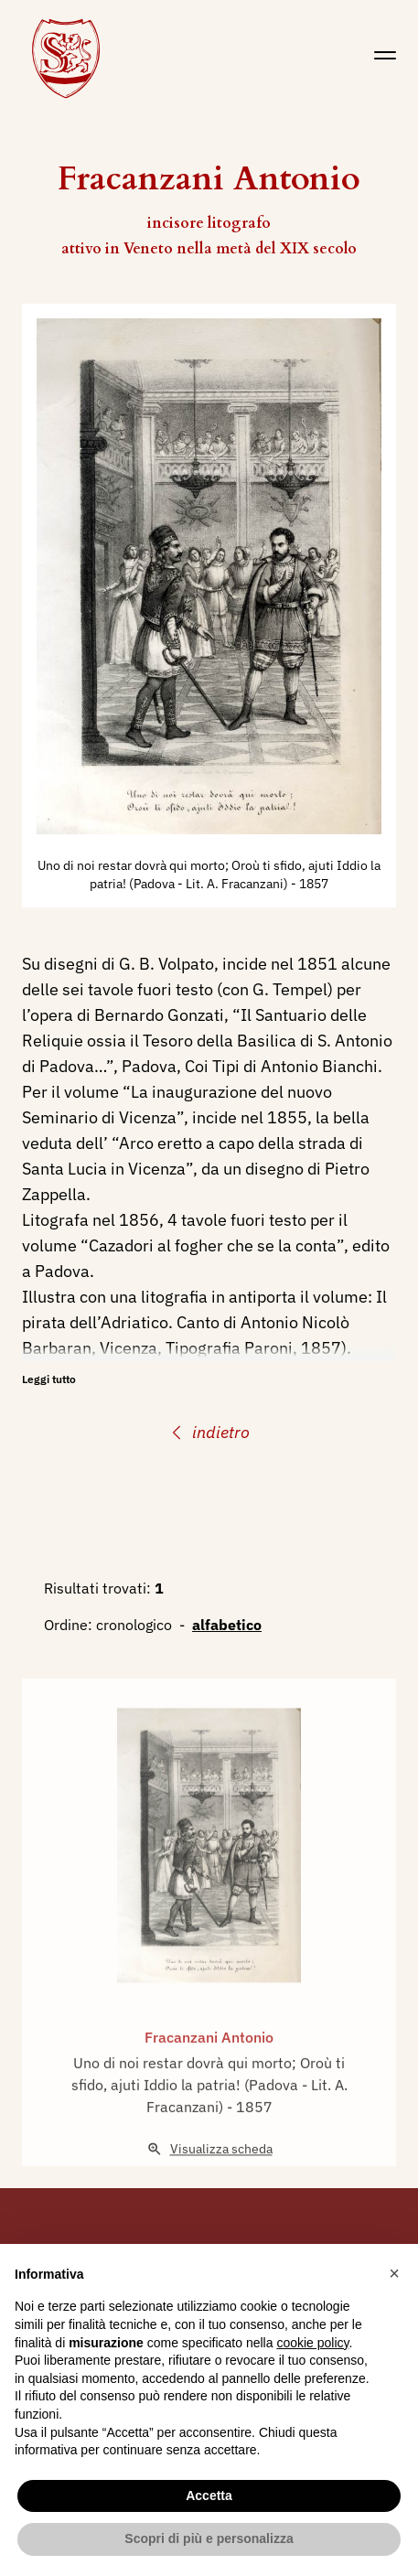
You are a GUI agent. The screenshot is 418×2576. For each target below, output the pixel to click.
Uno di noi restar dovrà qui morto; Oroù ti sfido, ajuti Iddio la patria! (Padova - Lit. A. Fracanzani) (209, 2111)
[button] (394, 2273)
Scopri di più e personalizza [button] (208, 2538)
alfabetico (227, 1624)
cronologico (134, 1624)
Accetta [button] (209, 2495)
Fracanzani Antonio (209, 2064)
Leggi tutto (49, 1379)
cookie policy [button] (312, 2342)
